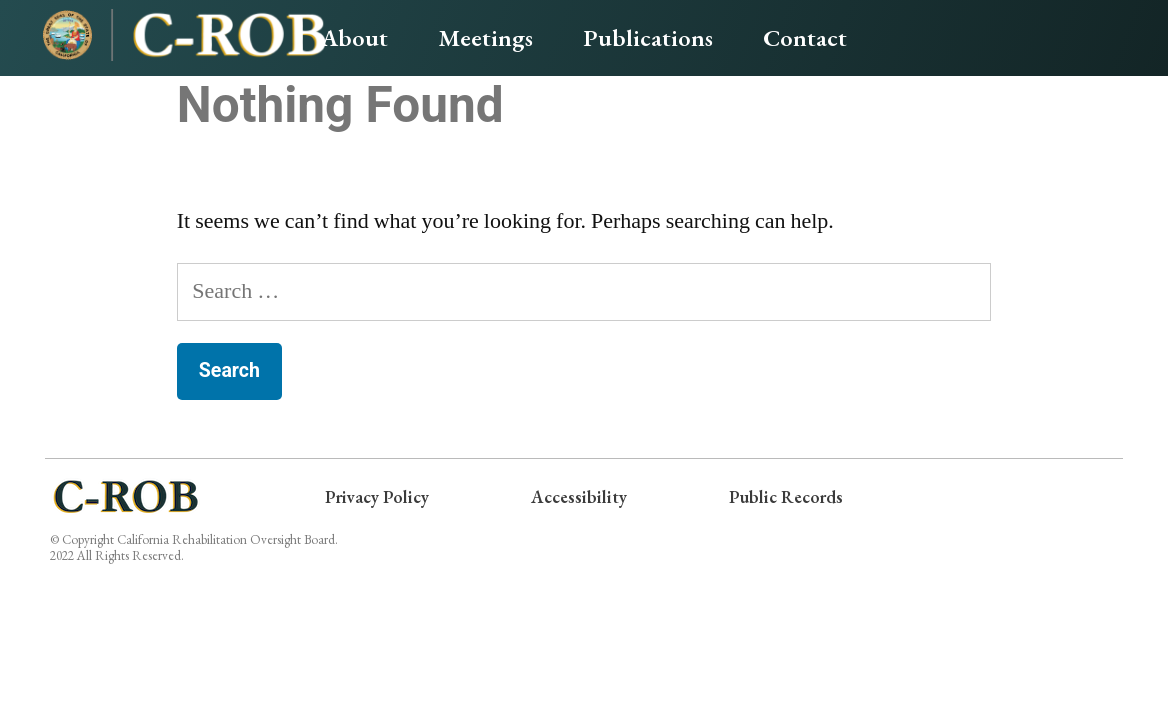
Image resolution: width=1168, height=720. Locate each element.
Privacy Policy (369, 496)
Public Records (794, 496)
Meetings (485, 37)
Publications (648, 37)
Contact (805, 37)
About (354, 37)
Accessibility (579, 496)
